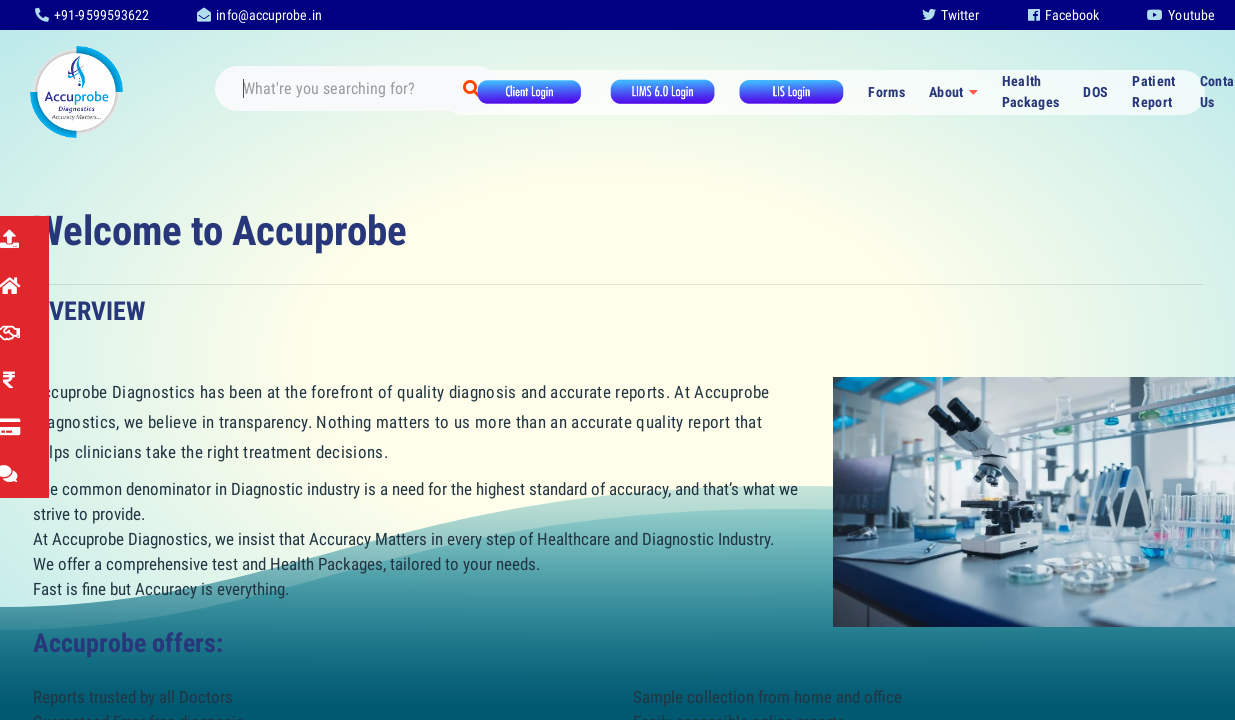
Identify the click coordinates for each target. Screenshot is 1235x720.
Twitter (951, 15)
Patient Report (1153, 91)
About (946, 92)
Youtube (1181, 15)
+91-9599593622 (92, 15)
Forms (886, 92)
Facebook (1064, 15)
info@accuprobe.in (259, 15)
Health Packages (1031, 91)
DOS (1095, 92)
